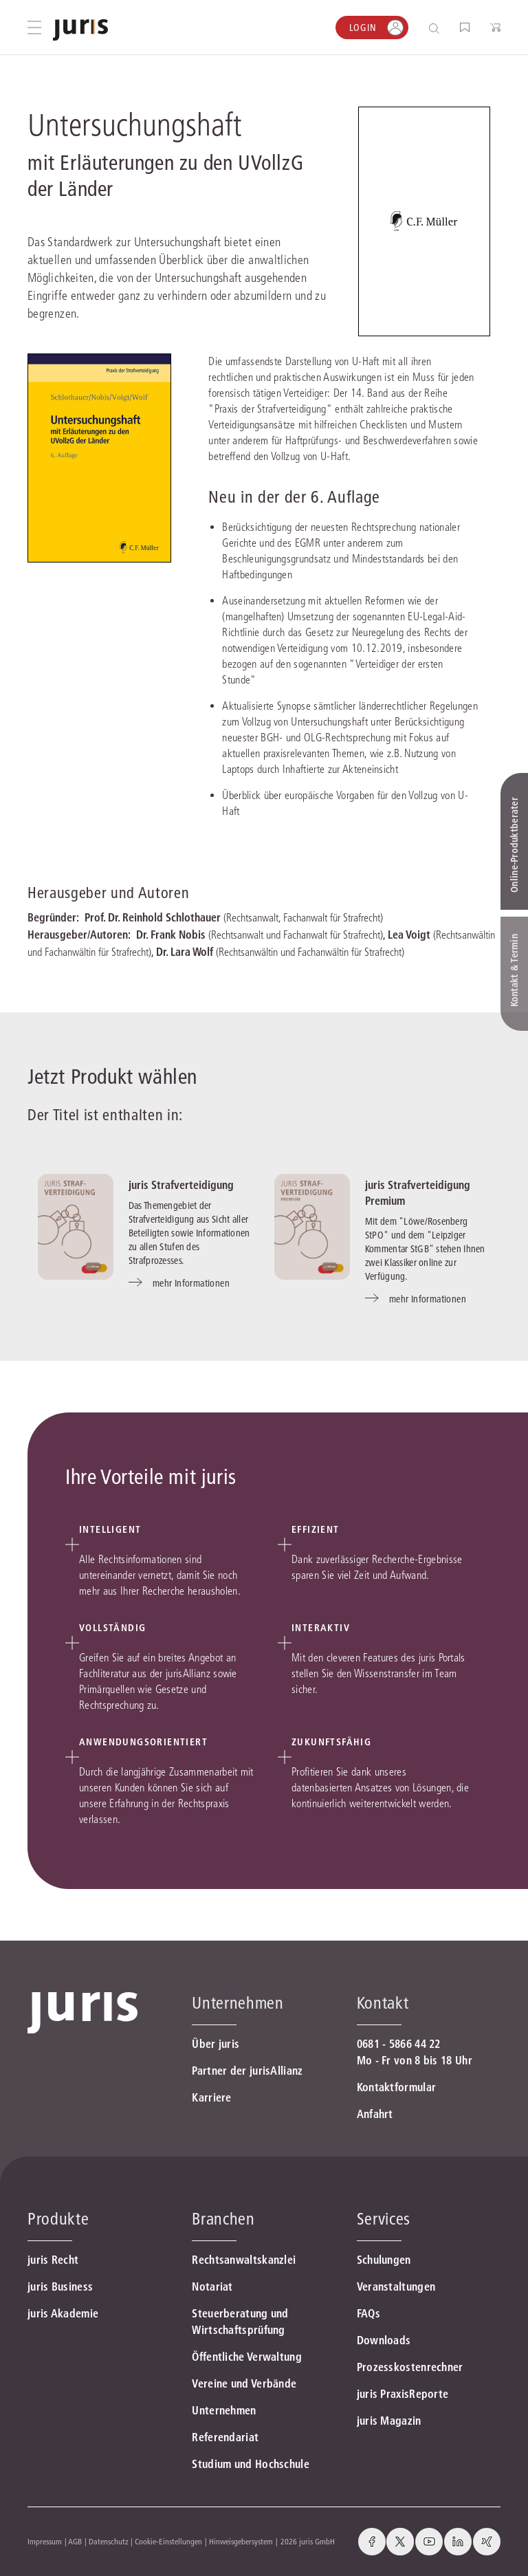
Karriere (211, 2097)
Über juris (215, 2044)
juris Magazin (389, 2420)
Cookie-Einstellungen (168, 2541)
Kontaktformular (397, 2087)
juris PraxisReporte (403, 2394)
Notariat (212, 2286)
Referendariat (225, 2437)
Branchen (223, 2219)
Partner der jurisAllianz (247, 2070)
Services (383, 2219)
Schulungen (384, 2260)
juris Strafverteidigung (181, 1185)
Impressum (45, 2541)
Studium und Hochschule (250, 2464)
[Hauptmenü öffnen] (34, 27)
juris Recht (53, 2260)
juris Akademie (63, 2313)
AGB (75, 2541)
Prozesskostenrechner (410, 2367)
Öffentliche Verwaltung (247, 2357)
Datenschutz (109, 2541)
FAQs (368, 2313)
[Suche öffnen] (437, 28)
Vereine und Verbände (244, 2383)
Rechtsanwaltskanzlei (244, 2260)
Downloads (384, 2340)
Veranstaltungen (396, 2286)
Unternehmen (224, 2410)
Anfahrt (375, 2114)
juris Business (60, 2286)
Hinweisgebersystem (241, 2541)
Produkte (58, 2219)
